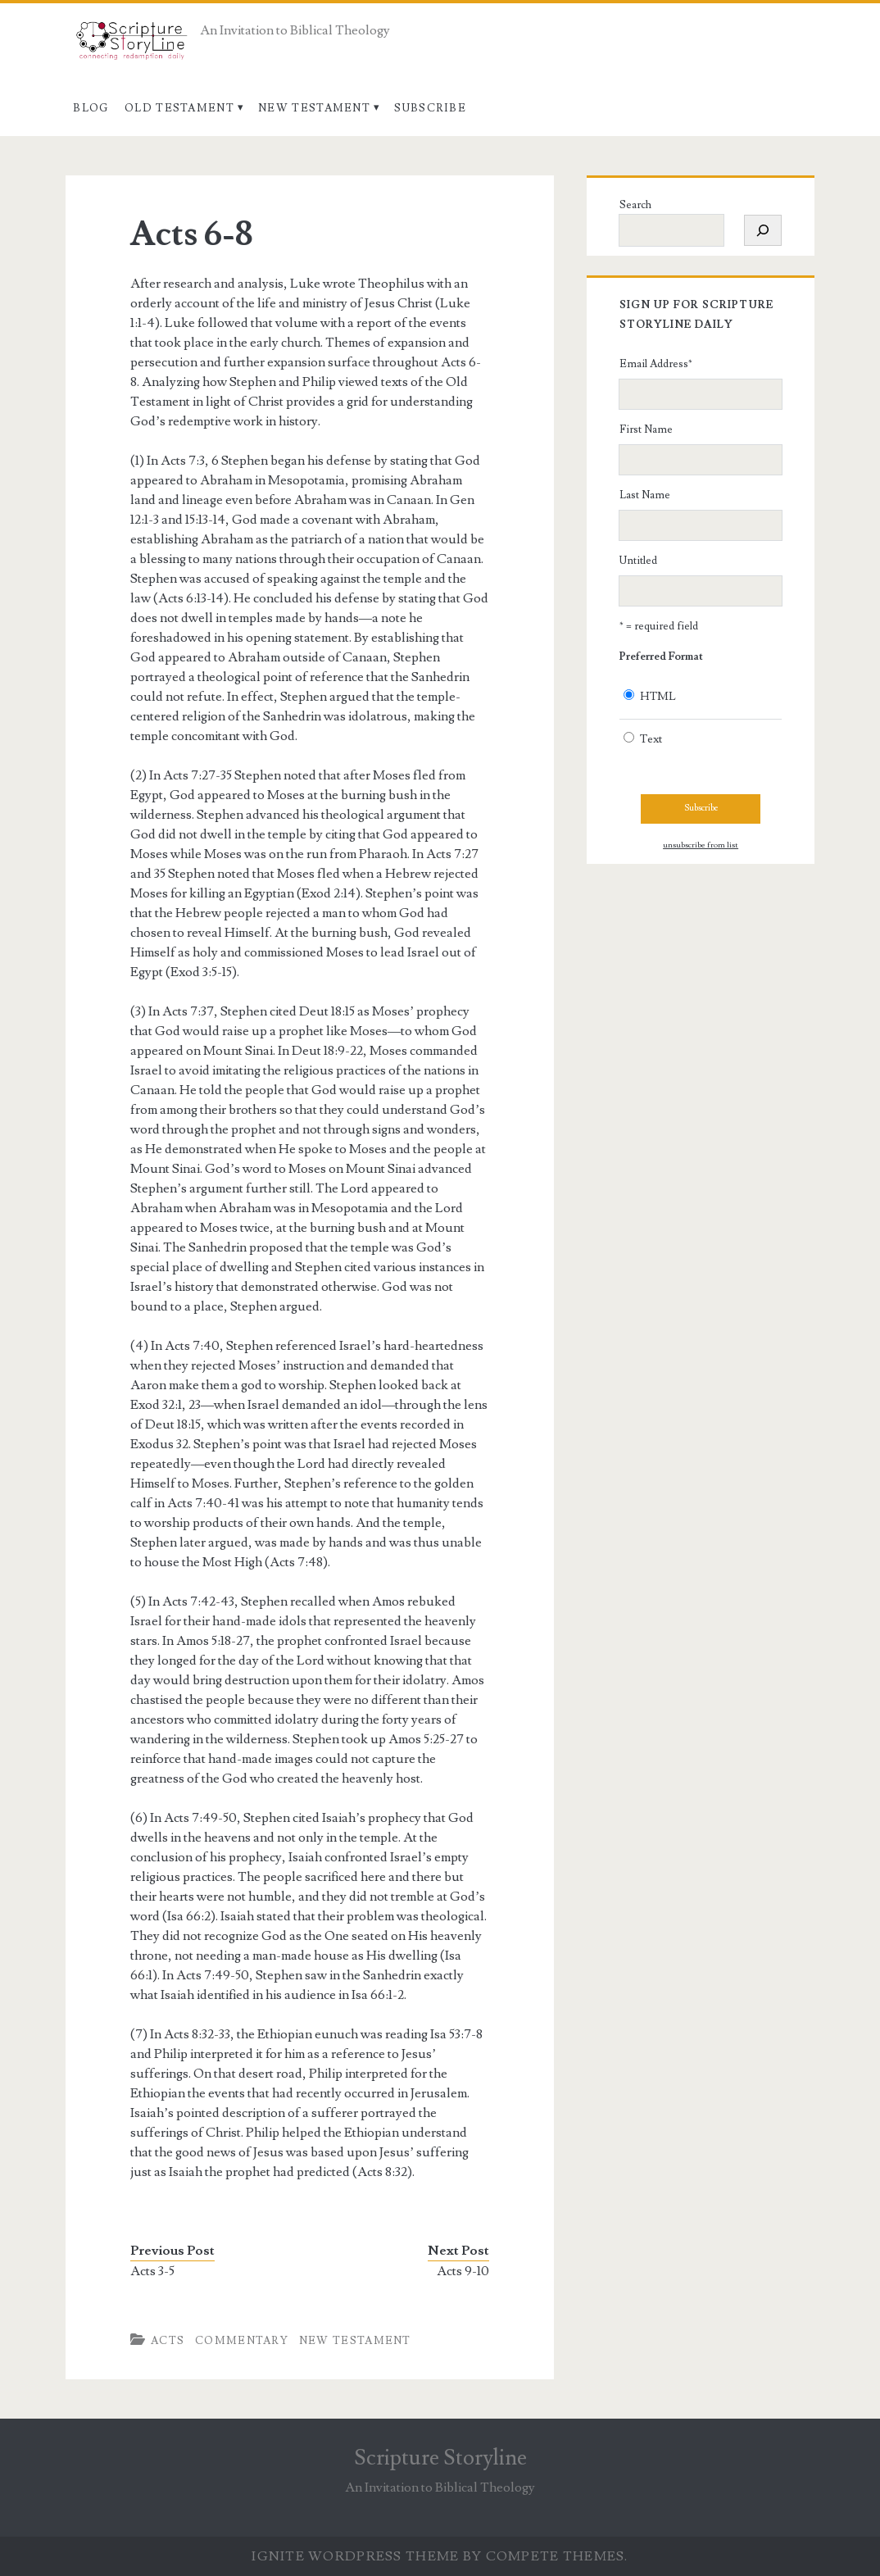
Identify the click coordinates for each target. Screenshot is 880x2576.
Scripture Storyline (440, 2458)
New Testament (314, 108)
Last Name (644, 495)
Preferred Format (661, 656)
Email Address (655, 363)
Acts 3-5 (152, 2271)
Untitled (638, 560)
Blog (90, 108)
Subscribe (430, 108)
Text (651, 739)
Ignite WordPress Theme (355, 2556)
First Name (646, 429)
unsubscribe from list (700, 845)
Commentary (241, 2340)
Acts (167, 2340)
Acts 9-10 (463, 2271)
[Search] (763, 230)
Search (635, 204)
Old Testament (179, 108)
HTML (658, 696)
